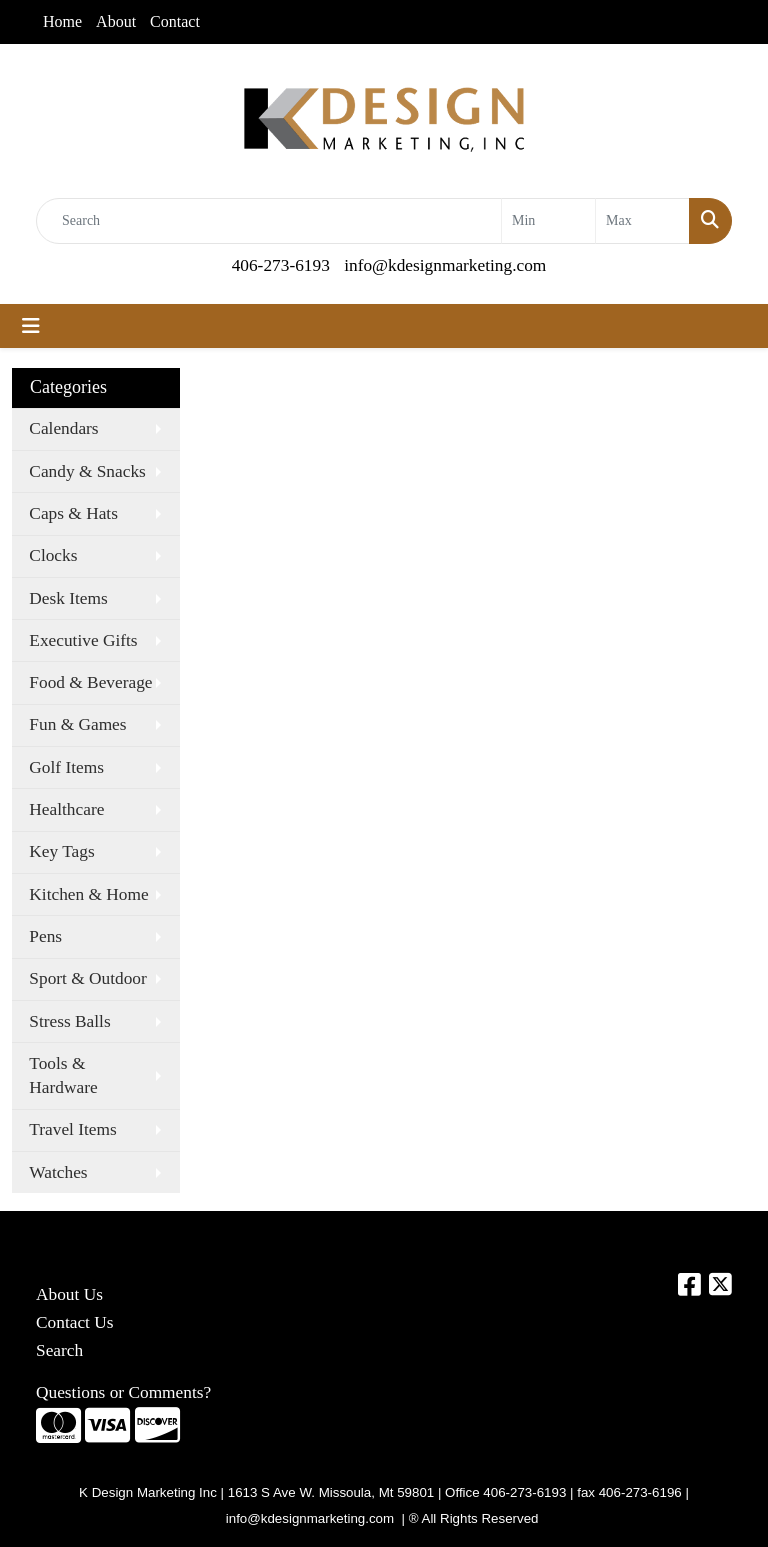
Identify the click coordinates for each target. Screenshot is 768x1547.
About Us (69, 1294)
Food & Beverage (90, 682)
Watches (58, 1172)
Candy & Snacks (87, 471)
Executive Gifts (83, 640)
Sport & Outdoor (87, 978)
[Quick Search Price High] (642, 221)
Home (62, 21)
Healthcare (66, 809)
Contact (175, 21)
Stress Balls (69, 1021)
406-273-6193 (281, 265)
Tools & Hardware (63, 1075)
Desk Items (68, 598)
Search (59, 1350)
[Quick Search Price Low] (548, 221)
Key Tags (61, 851)
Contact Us (75, 1322)
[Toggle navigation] (31, 326)
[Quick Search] (269, 221)
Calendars (63, 428)
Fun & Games (77, 724)
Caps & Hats (73, 513)
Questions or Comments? (123, 1392)
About (116, 21)
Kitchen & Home (88, 894)
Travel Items (72, 1129)
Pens (45, 936)
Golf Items (66, 767)
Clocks (53, 555)
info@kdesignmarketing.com (445, 265)
